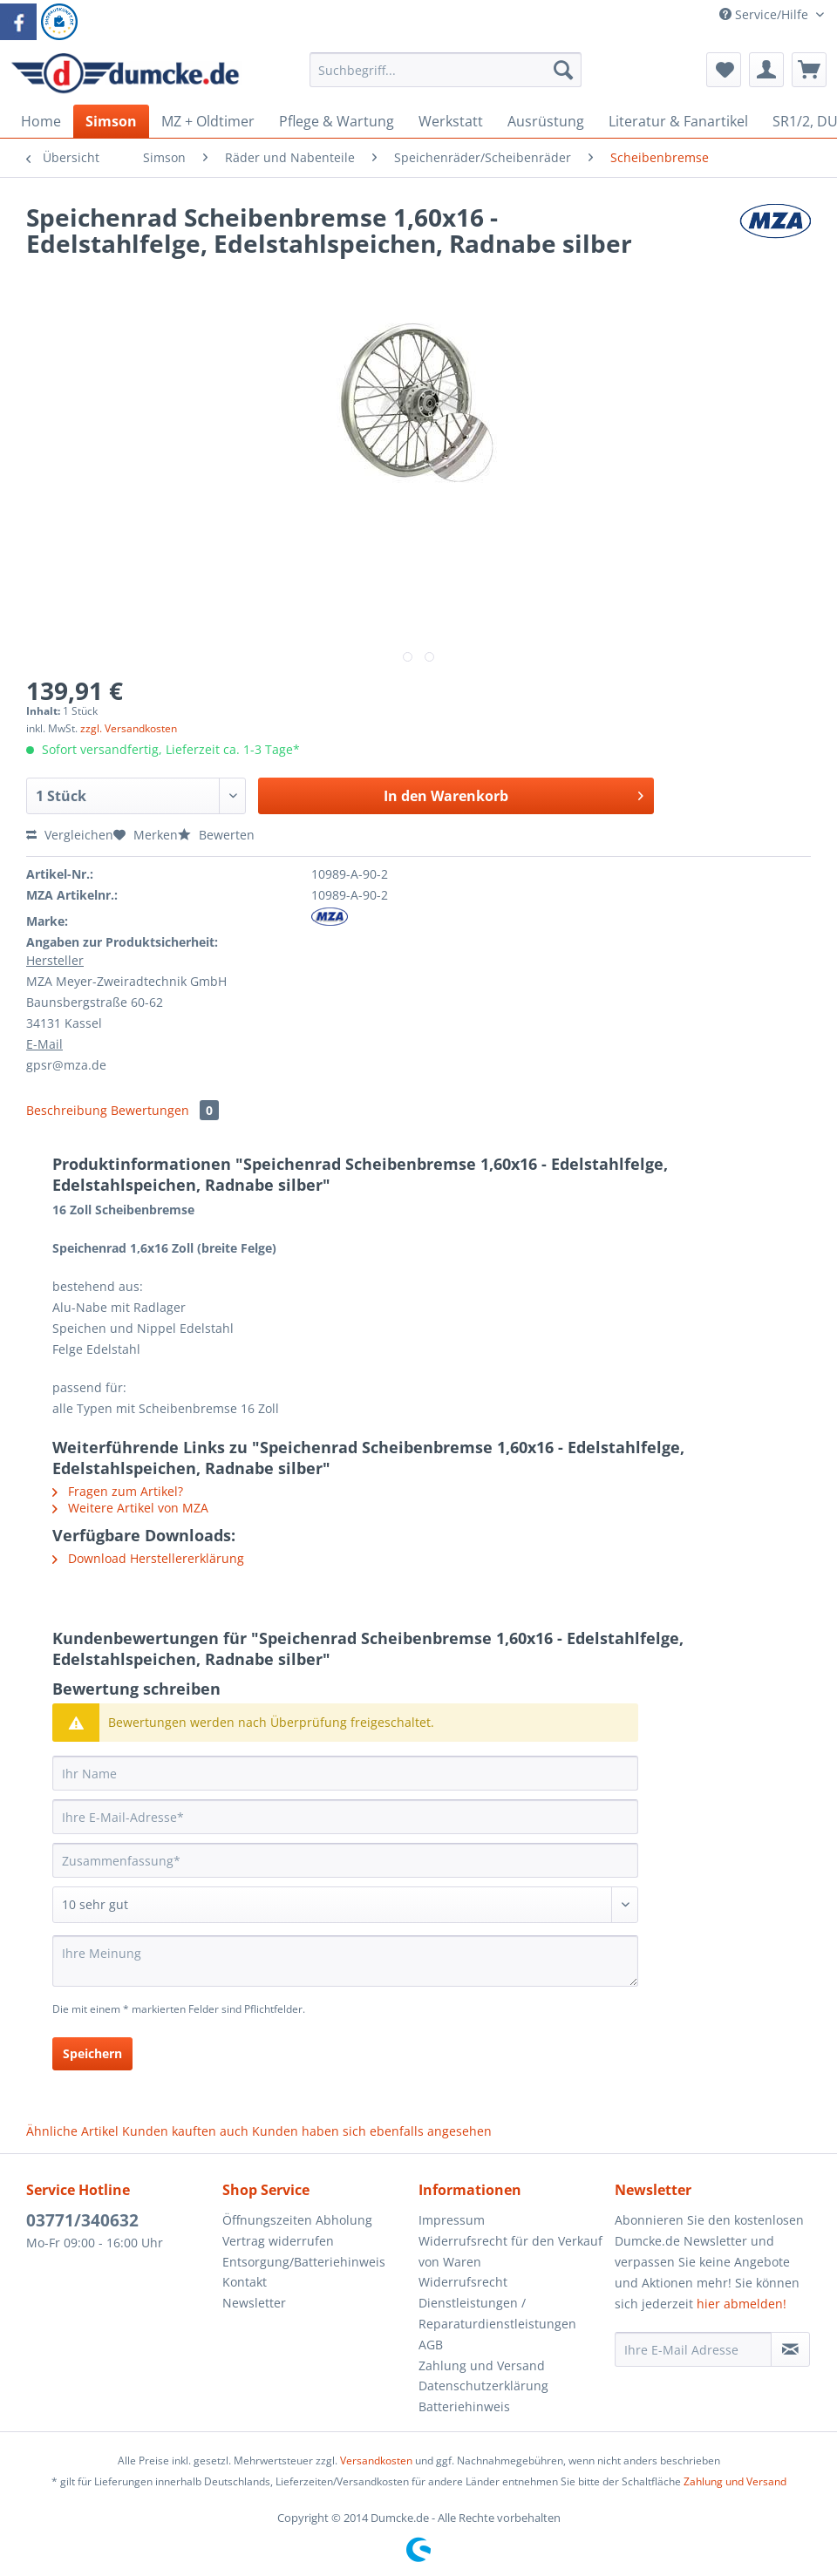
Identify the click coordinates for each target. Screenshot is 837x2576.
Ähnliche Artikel (72, 2131)
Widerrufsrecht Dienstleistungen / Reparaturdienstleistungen (497, 2303)
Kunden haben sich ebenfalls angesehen (372, 2131)
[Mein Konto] (766, 69)
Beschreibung (66, 1110)
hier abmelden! (741, 2303)
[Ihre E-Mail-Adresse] (345, 1816)
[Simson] (111, 121)
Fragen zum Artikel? (117, 1491)
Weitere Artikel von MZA (130, 1507)
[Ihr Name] (345, 1773)
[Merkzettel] (723, 69)
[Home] (41, 121)
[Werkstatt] (450, 121)
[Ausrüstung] (545, 121)
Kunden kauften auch (185, 2131)
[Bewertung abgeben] (345, 1904)
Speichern (92, 2053)
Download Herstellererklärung (148, 1558)
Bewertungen (165, 1110)
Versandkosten (376, 2460)
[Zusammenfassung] (345, 1860)
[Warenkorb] (809, 69)
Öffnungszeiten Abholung (297, 2220)
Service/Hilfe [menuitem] (765, 14)
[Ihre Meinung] (345, 1961)
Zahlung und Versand (481, 2365)
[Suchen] (563, 69)
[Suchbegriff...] (446, 69)
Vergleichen (69, 834)
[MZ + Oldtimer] (208, 121)
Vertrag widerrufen (278, 2241)
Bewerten (216, 834)
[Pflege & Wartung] (336, 121)
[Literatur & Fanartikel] (678, 121)
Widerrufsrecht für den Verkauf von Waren (510, 2251)
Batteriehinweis (464, 2406)
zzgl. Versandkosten (128, 728)
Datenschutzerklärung (483, 2385)
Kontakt (244, 2282)
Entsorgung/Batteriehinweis (303, 2261)
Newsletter (254, 2302)
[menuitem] (446, 78)
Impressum (451, 2220)
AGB (430, 2344)
